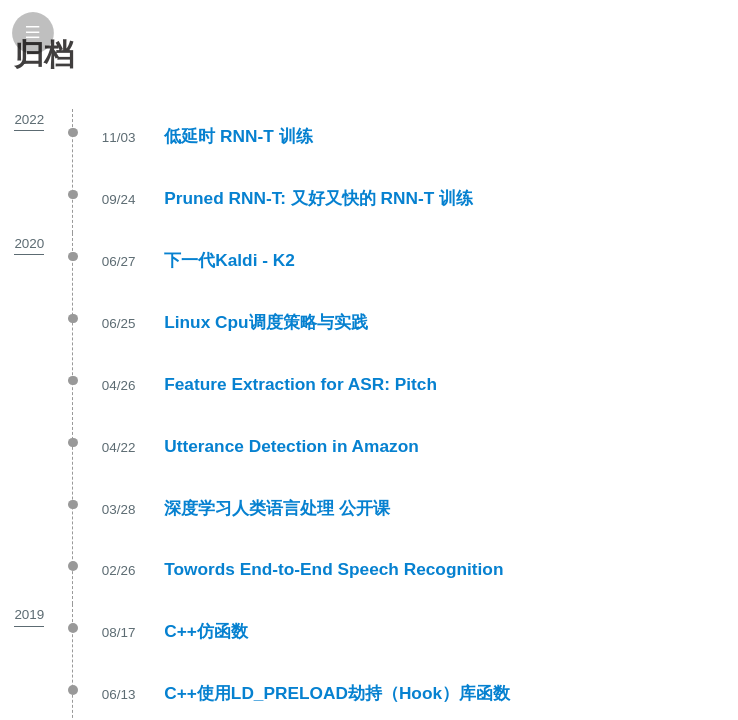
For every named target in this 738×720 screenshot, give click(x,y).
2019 (29, 614)
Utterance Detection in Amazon (291, 446)
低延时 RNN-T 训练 (238, 136)
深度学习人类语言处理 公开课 (277, 508)
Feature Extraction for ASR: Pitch (300, 384)
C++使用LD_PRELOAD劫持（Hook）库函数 (337, 693)
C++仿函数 (206, 631)
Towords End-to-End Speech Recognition (333, 569)
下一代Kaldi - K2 (229, 260)
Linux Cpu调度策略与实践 (265, 322)
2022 (29, 119)
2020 (29, 243)
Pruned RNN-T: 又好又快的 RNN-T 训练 (318, 198)
